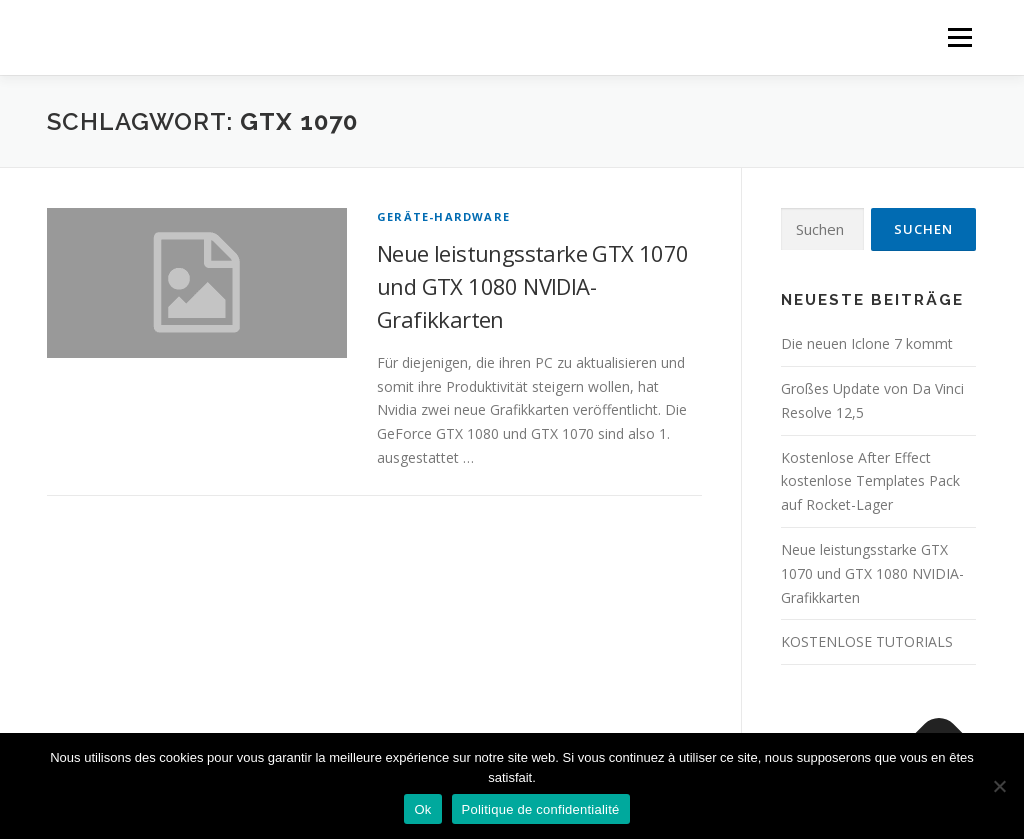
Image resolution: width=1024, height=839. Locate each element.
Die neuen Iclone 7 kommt (867, 343)
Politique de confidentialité (541, 809)
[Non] (999, 786)
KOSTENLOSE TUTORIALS (867, 641)
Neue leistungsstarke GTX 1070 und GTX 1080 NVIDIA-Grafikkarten (533, 286)
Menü (959, 37)
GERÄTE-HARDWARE (443, 216)
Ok (422, 809)
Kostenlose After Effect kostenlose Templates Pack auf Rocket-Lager (870, 481)
